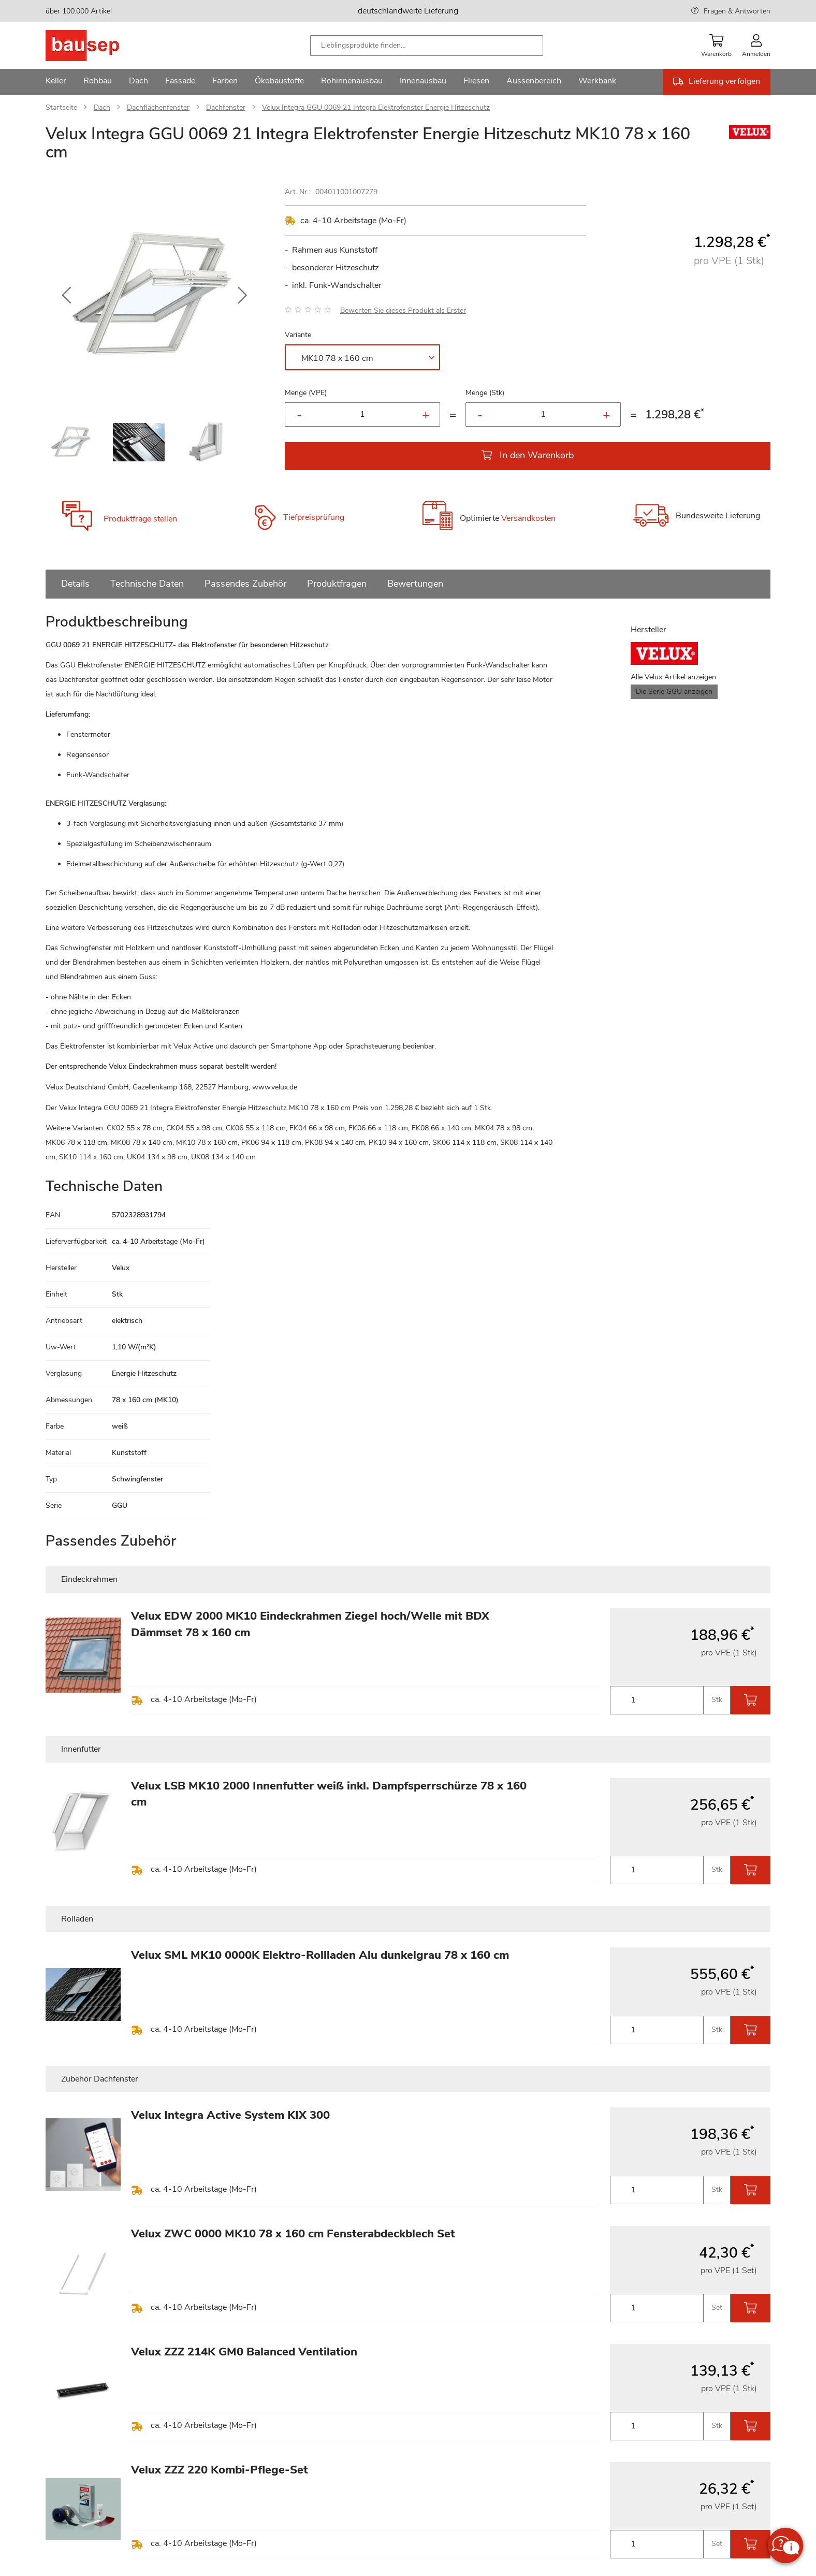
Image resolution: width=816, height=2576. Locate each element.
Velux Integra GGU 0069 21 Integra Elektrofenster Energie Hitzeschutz (376, 107)
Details (75, 583)
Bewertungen (415, 583)
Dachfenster (225, 107)
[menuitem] (56, 82)
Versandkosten (528, 519)
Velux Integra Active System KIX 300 (230, 2115)
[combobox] (426, 45)
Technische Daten (147, 583)
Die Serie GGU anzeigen (674, 691)
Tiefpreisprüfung (313, 517)
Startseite (61, 107)
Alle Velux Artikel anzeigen (673, 677)
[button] (66, 295)
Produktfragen (337, 583)
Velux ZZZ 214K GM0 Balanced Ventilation (244, 2352)
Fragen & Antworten (737, 11)
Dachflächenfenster (158, 107)
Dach (102, 107)
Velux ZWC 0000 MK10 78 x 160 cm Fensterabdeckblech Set (293, 2234)
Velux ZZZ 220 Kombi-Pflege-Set (219, 2470)
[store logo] (99, 45)
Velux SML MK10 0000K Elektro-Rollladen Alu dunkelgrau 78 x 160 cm (320, 1955)
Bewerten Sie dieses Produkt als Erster (403, 310)
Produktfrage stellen (140, 519)
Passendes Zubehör (245, 583)
